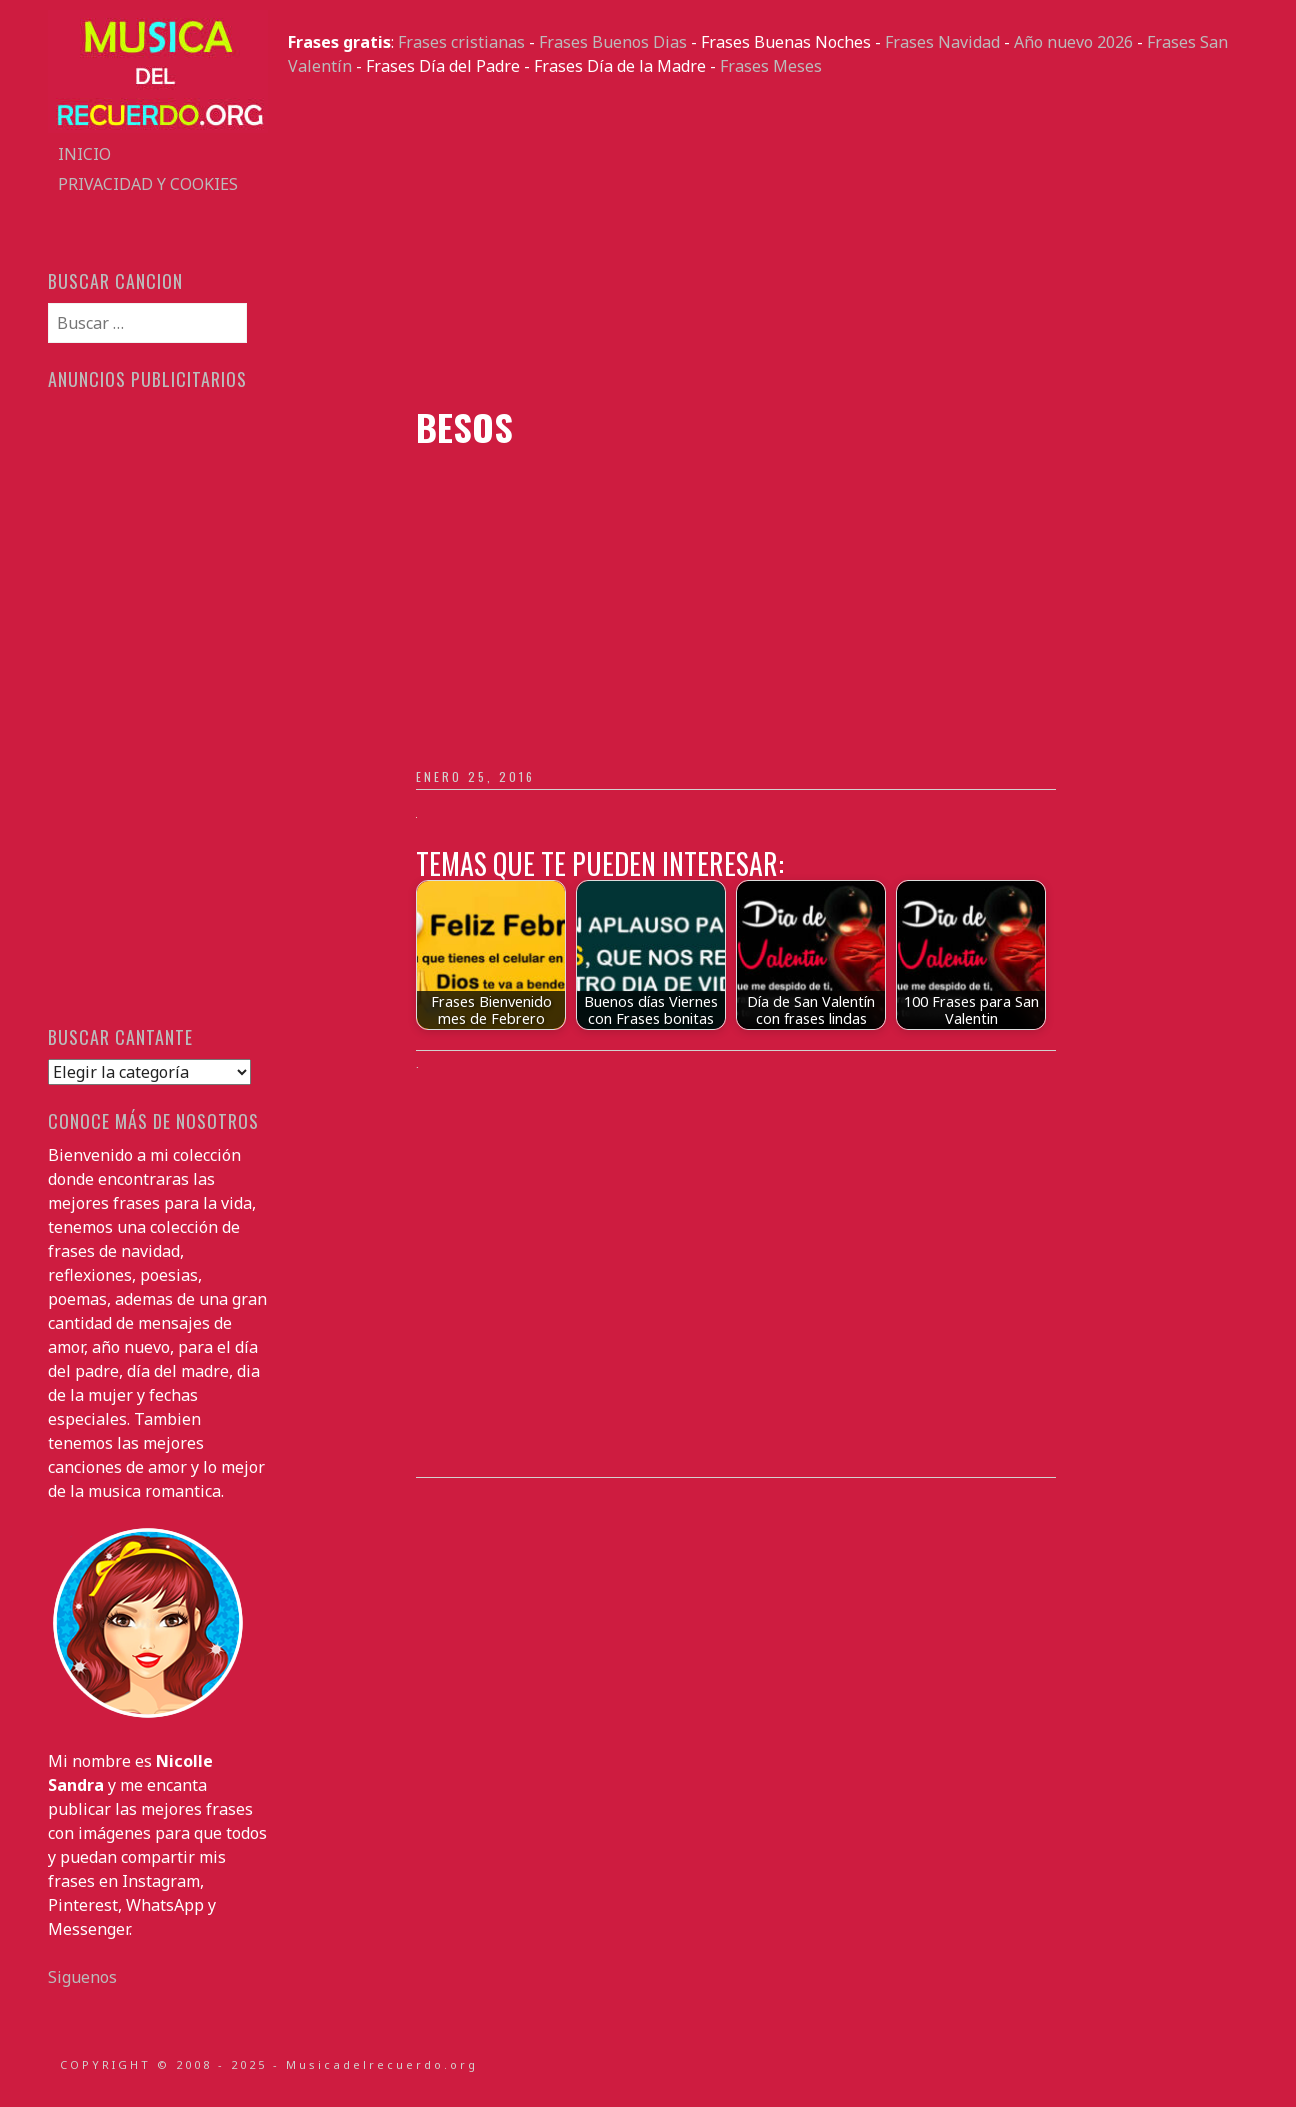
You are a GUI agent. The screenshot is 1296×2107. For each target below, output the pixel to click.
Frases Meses (771, 66)
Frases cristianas (461, 42)
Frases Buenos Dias (613, 42)
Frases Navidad (942, 42)
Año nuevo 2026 (1073, 42)
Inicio (84, 154)
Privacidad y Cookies (148, 184)
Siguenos (82, 1977)
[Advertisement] (768, 242)
